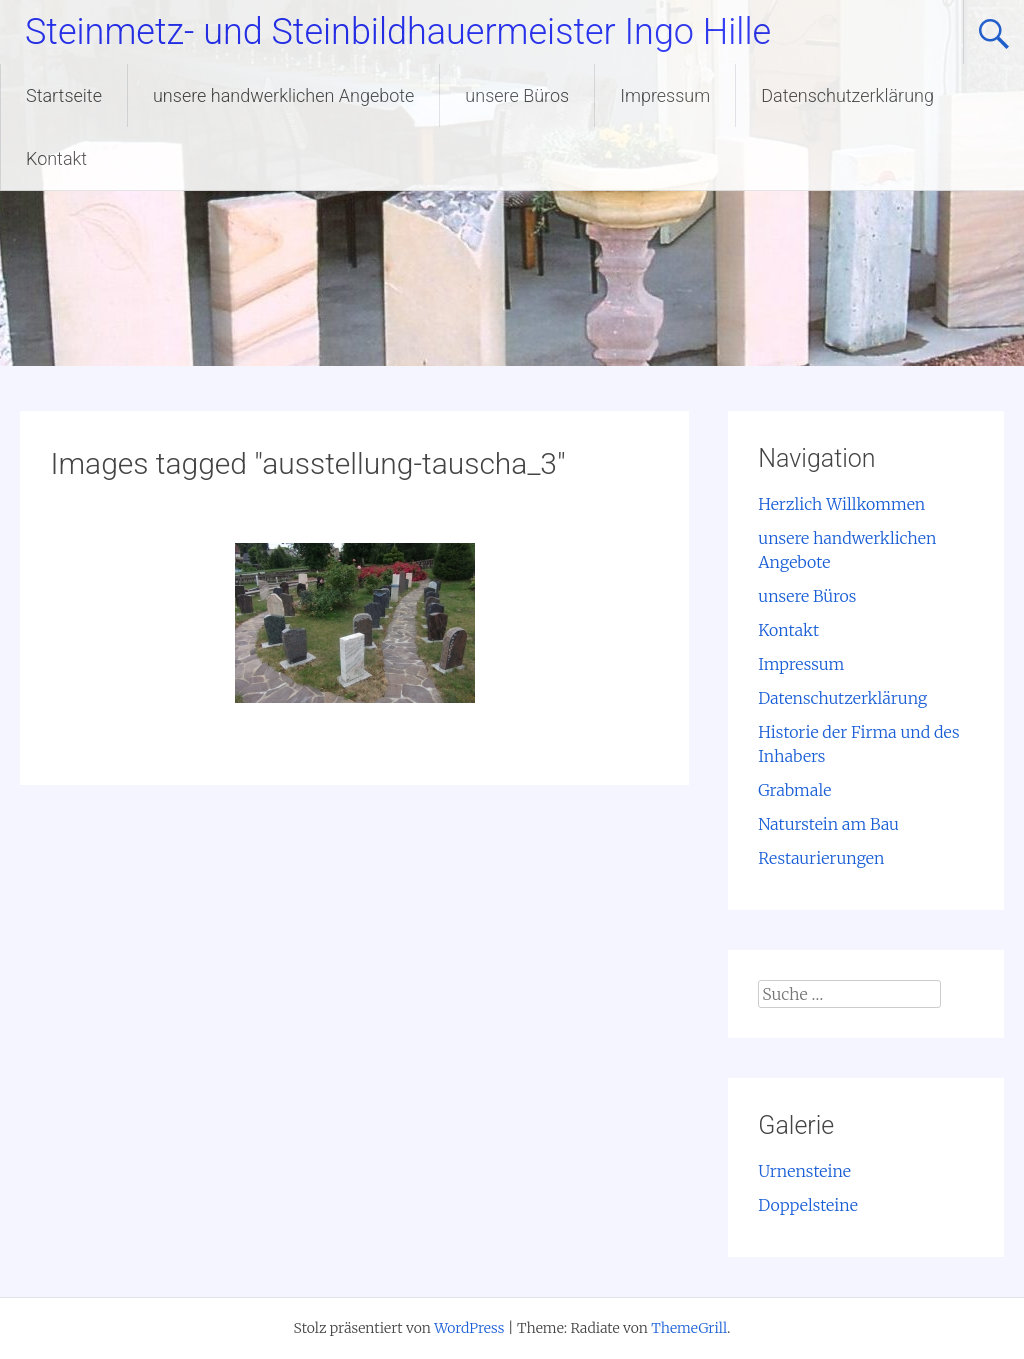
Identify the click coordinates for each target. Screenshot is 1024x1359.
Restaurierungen (821, 858)
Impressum (665, 95)
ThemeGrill (689, 1328)
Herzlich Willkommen (841, 504)
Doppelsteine (808, 1205)
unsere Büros (517, 95)
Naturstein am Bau (828, 824)
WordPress (469, 1328)
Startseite (64, 95)
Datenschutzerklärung (847, 95)
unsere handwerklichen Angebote (283, 95)
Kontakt (56, 158)
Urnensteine (804, 1171)
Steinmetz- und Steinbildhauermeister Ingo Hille (398, 32)
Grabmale (794, 790)
